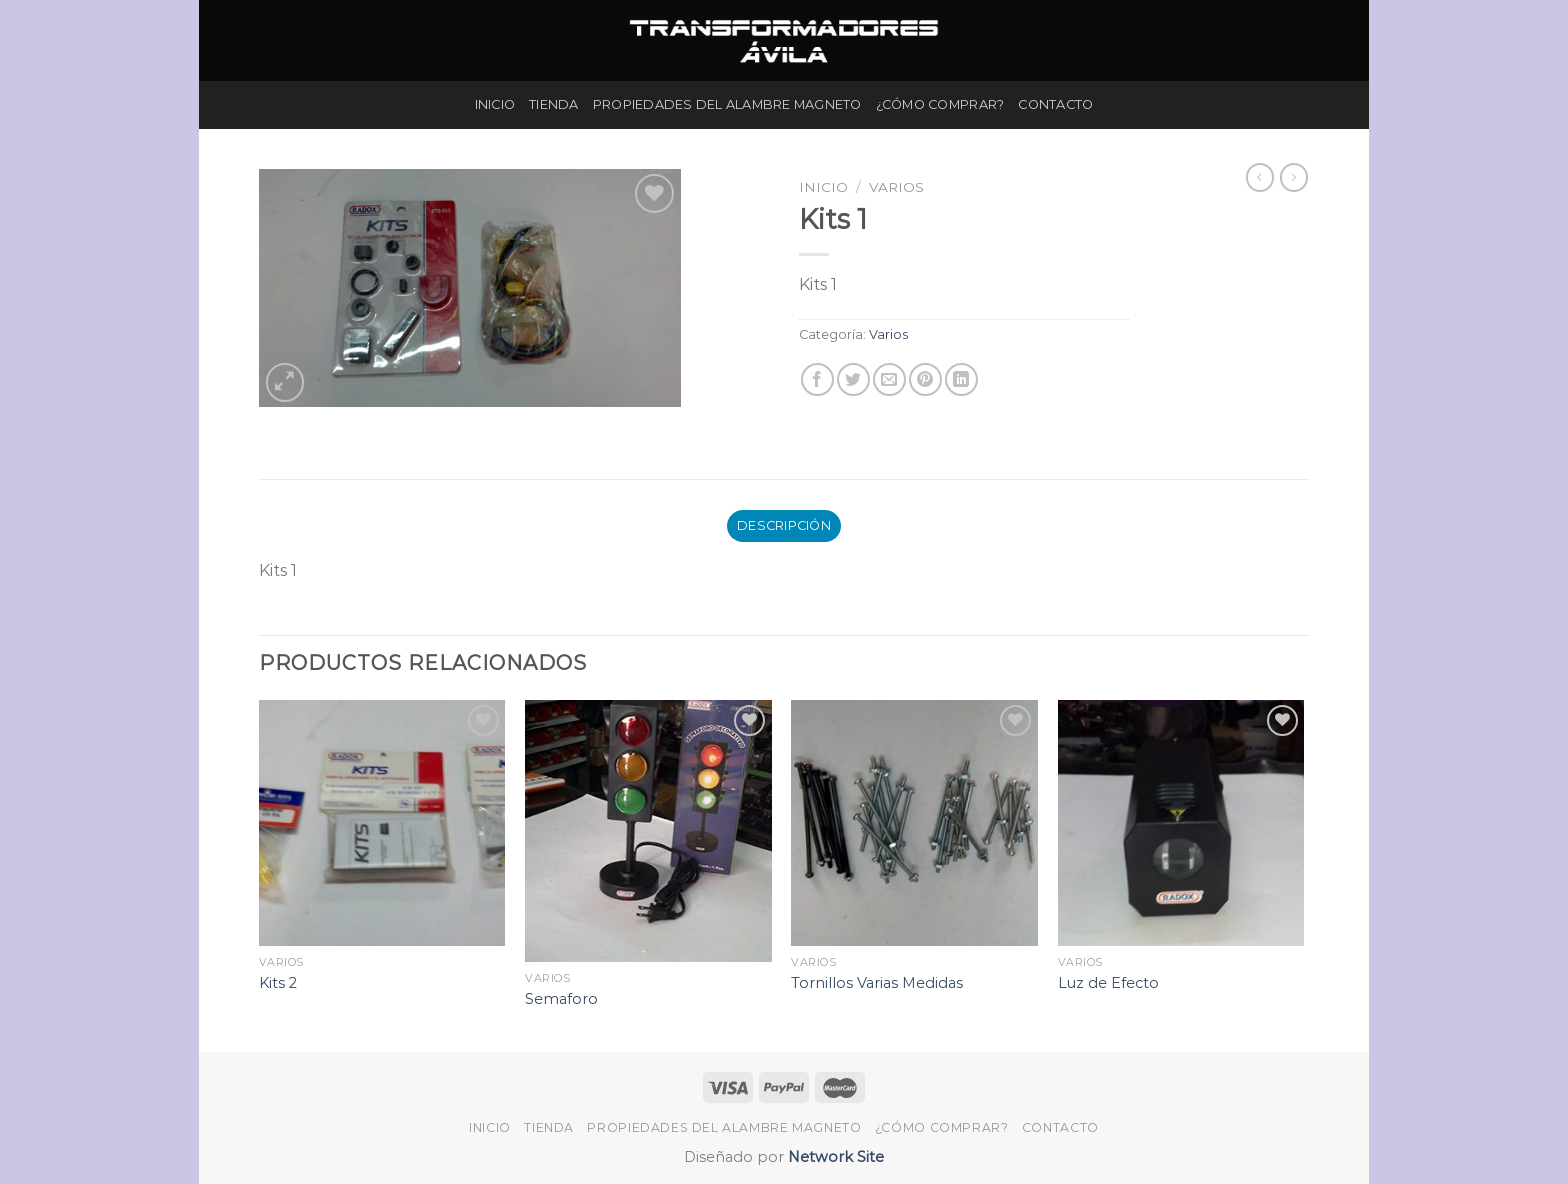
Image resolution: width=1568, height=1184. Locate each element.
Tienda (554, 104)
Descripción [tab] (784, 525)
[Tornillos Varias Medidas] (914, 823)
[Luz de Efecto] (1181, 823)
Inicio (495, 104)
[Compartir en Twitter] (853, 379)
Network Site (834, 1157)
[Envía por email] (889, 379)
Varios (896, 187)
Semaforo (561, 999)
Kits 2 (278, 983)
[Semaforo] (648, 831)
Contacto (1055, 104)
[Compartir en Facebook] (817, 379)
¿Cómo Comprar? (940, 104)
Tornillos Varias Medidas (877, 983)
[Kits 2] (382, 823)
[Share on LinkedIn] (961, 379)
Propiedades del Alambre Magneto (727, 104)
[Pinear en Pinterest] (925, 379)
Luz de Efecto (1108, 983)
